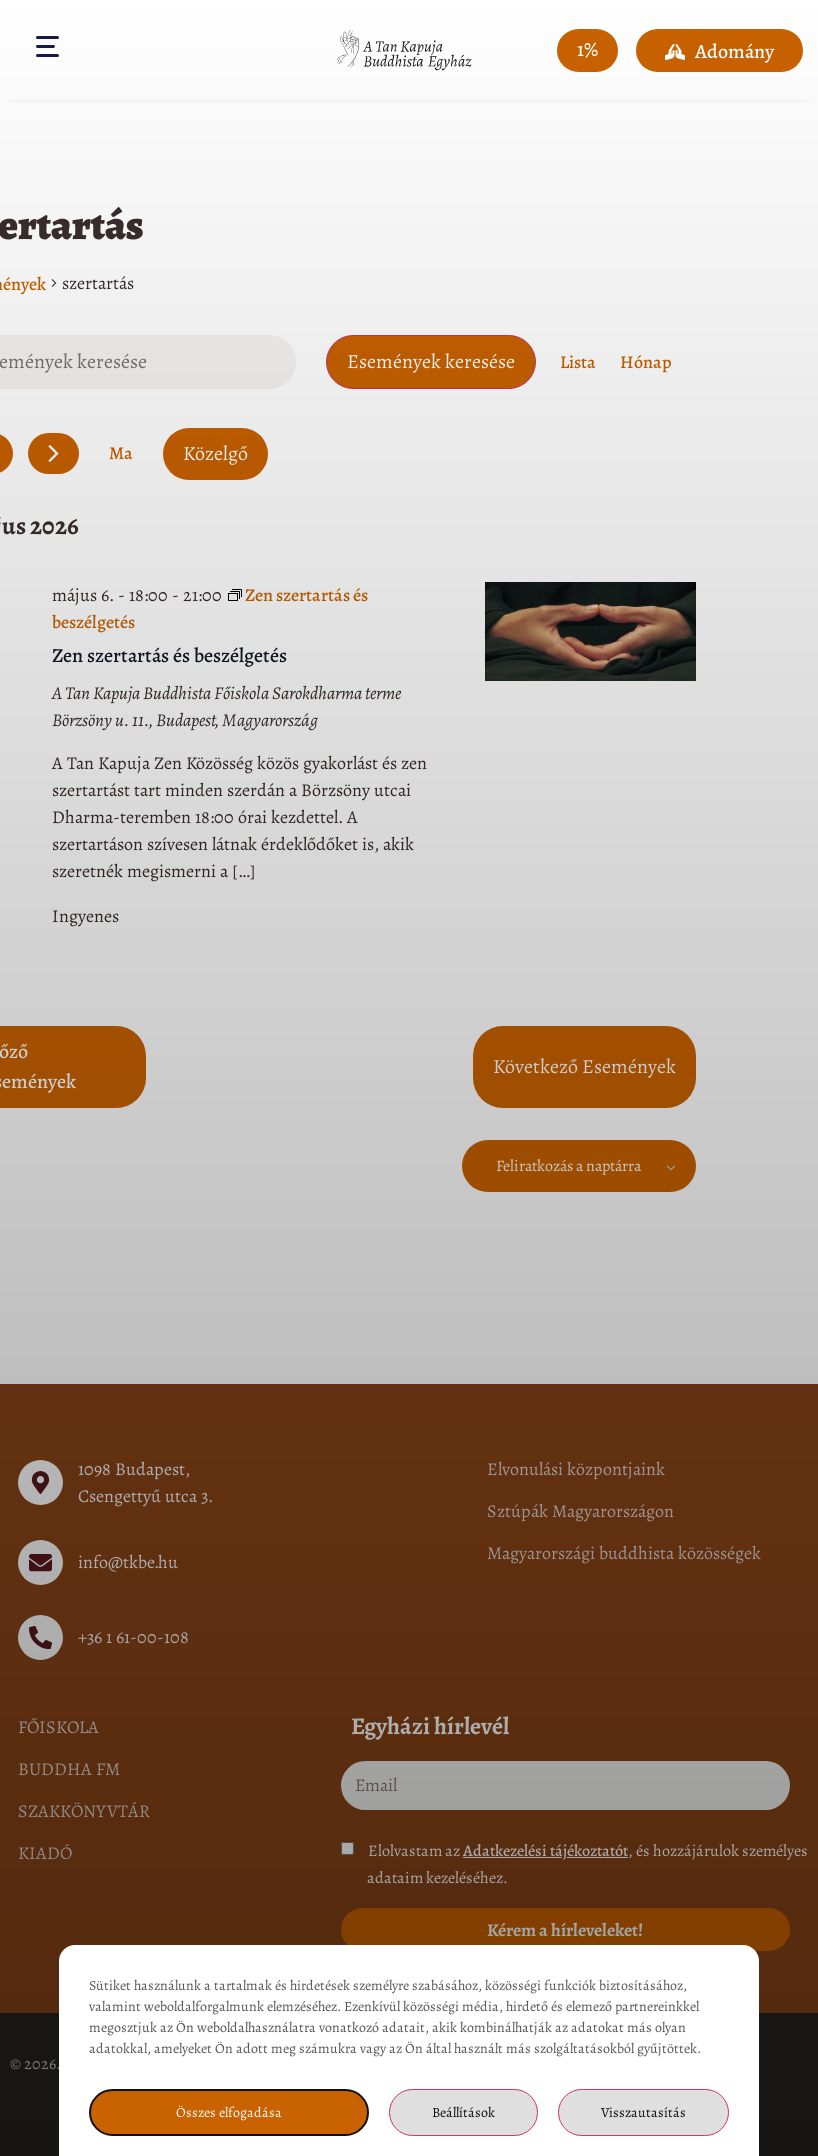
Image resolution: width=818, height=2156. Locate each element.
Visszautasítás (643, 2112)
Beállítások (463, 2112)
